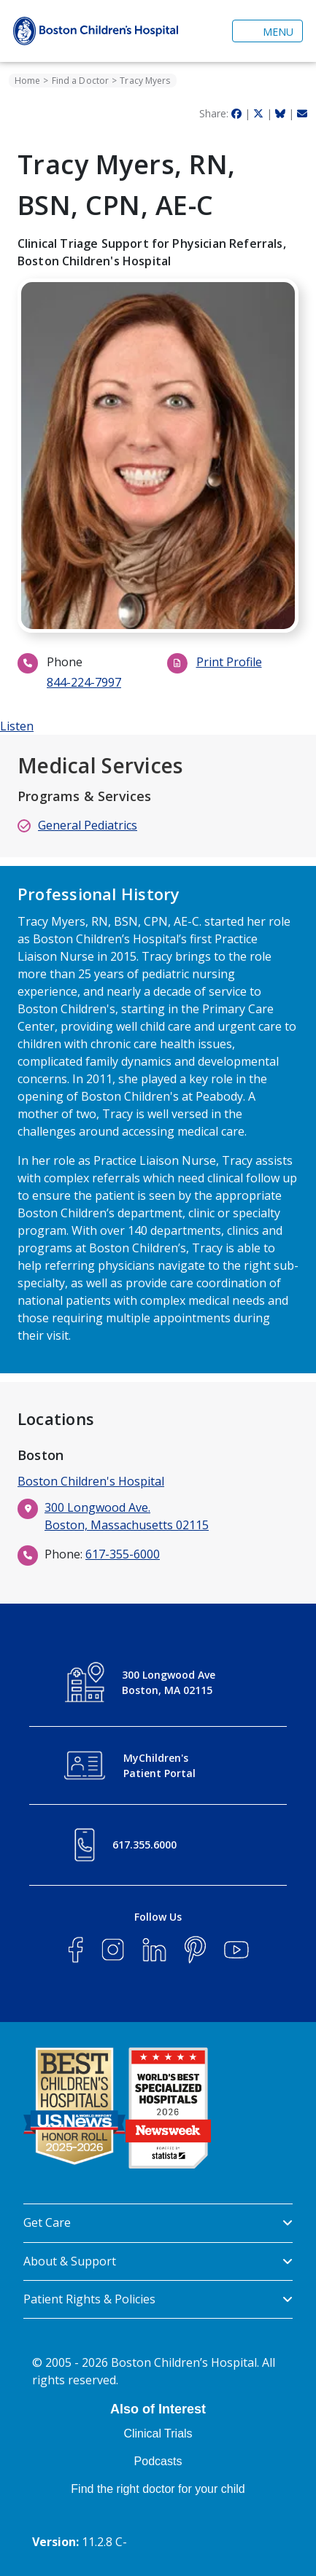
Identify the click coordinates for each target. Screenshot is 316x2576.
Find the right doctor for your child (157, 2489)
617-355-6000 (122, 1554)
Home (27, 80)
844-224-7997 (84, 682)
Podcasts (158, 2461)
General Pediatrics (87, 825)
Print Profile (229, 662)
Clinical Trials (157, 2433)
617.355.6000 (144, 1844)
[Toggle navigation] (267, 31)
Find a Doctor (80, 80)
